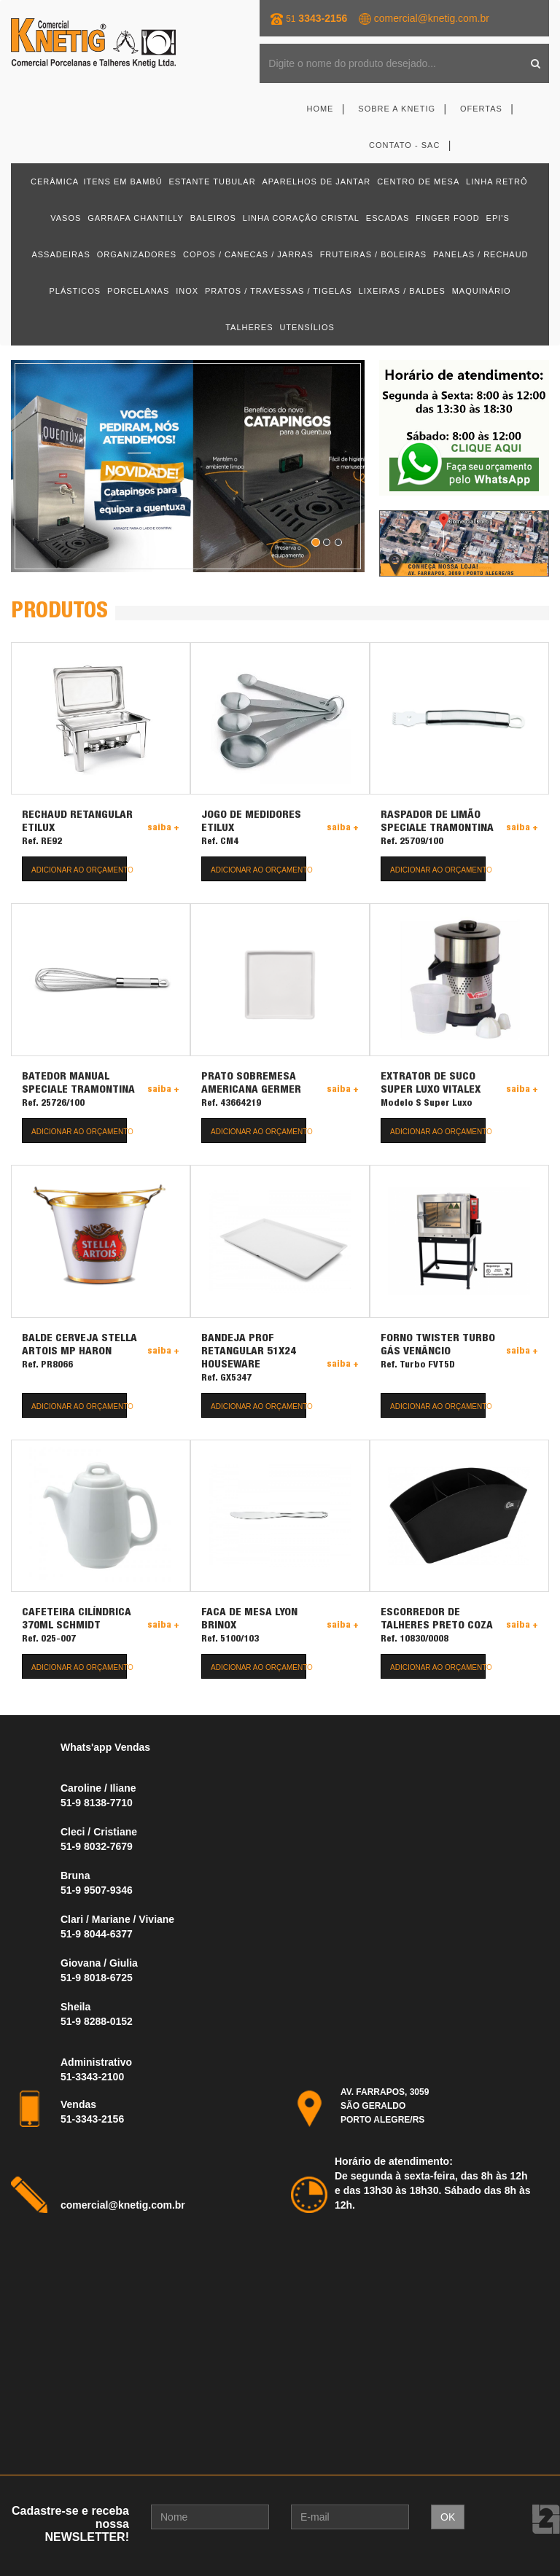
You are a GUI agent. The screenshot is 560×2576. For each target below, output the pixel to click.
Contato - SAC (404, 145)
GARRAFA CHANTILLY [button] (136, 218)
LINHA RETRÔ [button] (496, 181)
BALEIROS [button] (213, 218)
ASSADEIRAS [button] (60, 254)
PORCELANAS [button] (138, 290)
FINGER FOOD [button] (447, 218)
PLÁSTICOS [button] (75, 290)
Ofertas (481, 108)
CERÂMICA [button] (55, 181)
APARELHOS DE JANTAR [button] (316, 181)
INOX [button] (187, 290)
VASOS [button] (65, 218)
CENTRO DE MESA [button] (418, 181)
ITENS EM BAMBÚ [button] (122, 181)
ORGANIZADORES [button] (137, 254)
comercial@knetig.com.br (431, 18)
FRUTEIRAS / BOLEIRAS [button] (373, 254)
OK (447, 2516)
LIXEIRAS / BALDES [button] (402, 290)
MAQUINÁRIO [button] (481, 290)
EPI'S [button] (498, 218)
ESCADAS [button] (388, 218)
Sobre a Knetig (396, 108)
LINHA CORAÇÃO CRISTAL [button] (301, 218)
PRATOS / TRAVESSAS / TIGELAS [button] (278, 290)
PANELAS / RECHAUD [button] (481, 254)
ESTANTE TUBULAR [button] (212, 181)
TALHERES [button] (249, 327)
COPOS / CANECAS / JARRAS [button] (248, 254)
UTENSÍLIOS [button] (306, 327)
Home (319, 108)
